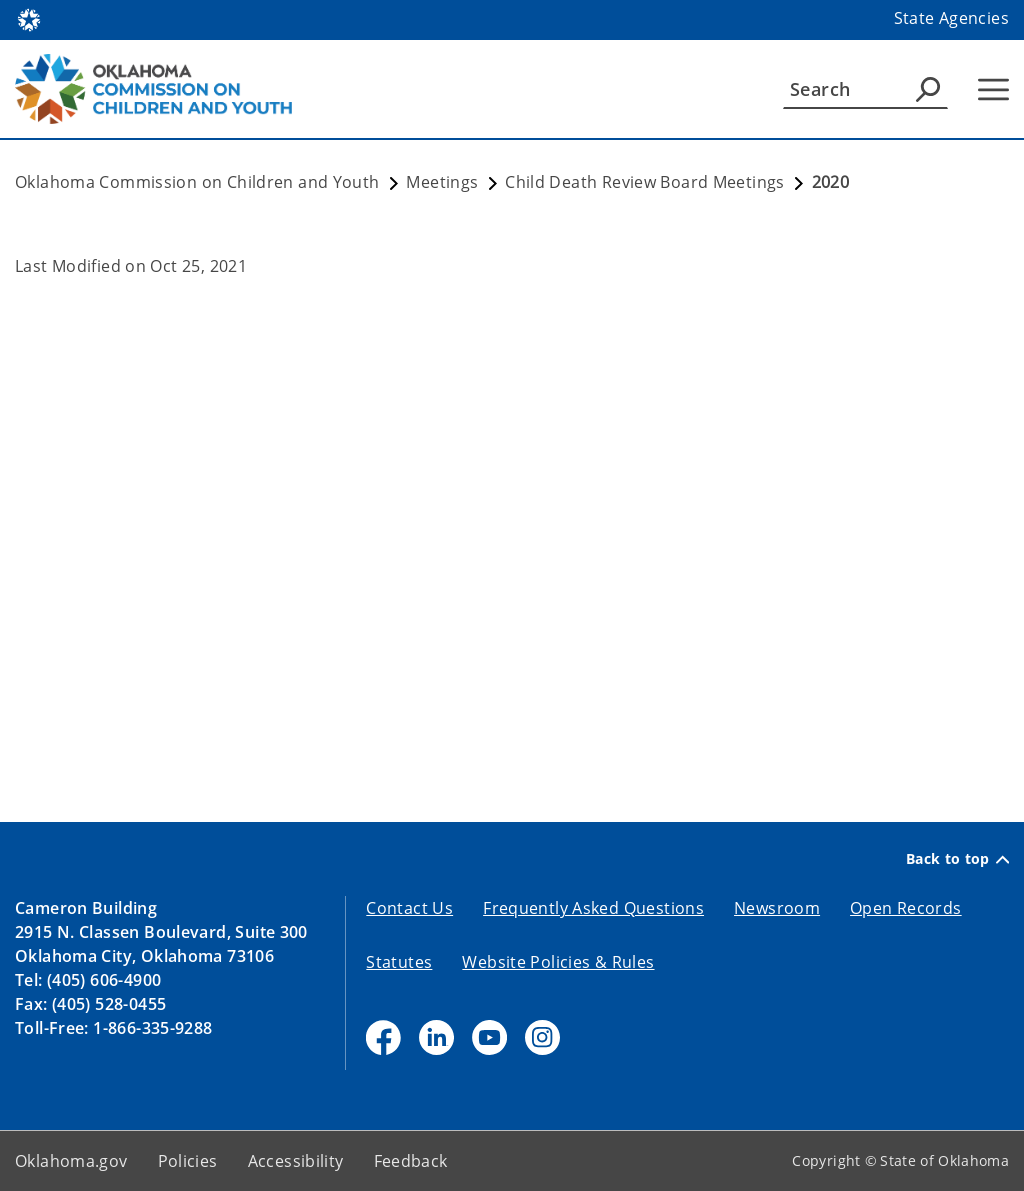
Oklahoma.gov (71, 1161)
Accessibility (296, 1161)
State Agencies (951, 18)
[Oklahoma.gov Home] (29, 18)
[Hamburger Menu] (993, 89)
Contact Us (409, 908)
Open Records (906, 908)
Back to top (957, 859)
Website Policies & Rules (558, 962)
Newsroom (777, 908)
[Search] (865, 89)
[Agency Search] (928, 89)
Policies (188, 1161)
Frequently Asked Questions (593, 908)
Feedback (411, 1161)
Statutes (399, 962)
